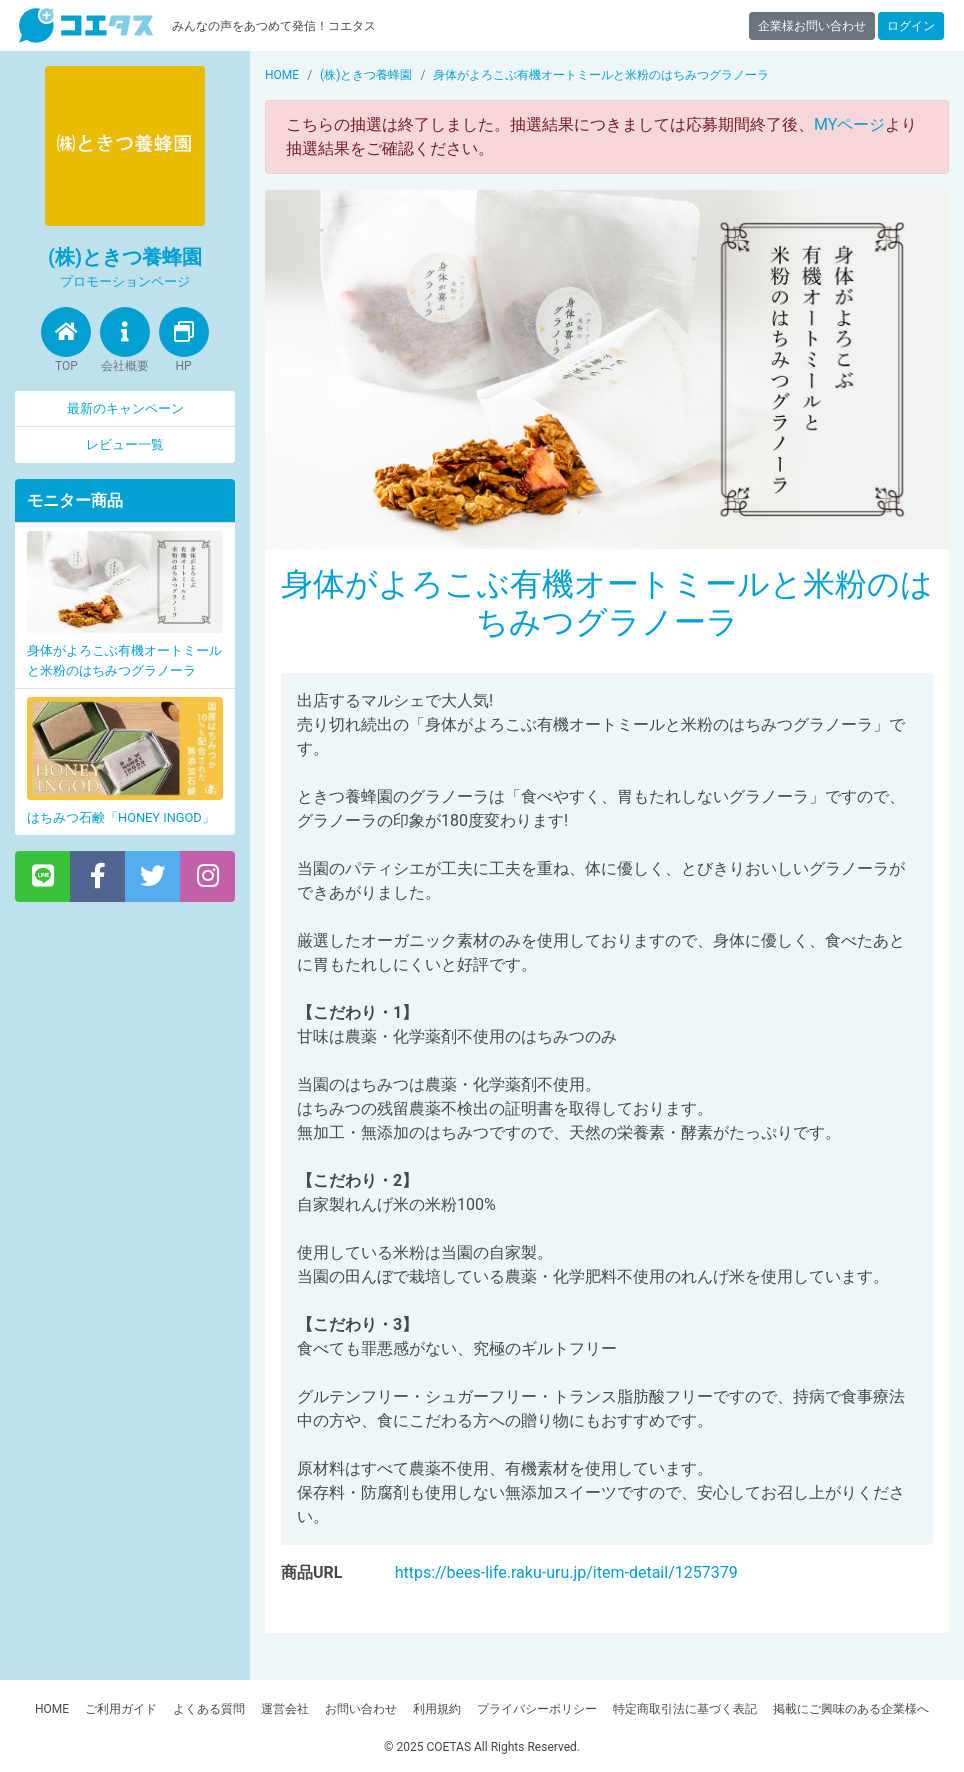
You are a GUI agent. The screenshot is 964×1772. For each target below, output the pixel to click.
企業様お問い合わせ (812, 26)
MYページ (849, 124)
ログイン (911, 26)
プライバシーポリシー (537, 1709)
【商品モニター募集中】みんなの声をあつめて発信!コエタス (86, 25)
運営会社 (285, 1709)
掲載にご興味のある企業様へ (851, 1709)
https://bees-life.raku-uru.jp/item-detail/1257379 (566, 1572)
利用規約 (437, 1709)
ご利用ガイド (121, 1709)
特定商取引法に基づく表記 (685, 1709)
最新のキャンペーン (125, 408)
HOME (52, 1709)
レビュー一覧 (125, 444)
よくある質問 (209, 1709)
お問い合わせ (361, 1709)
